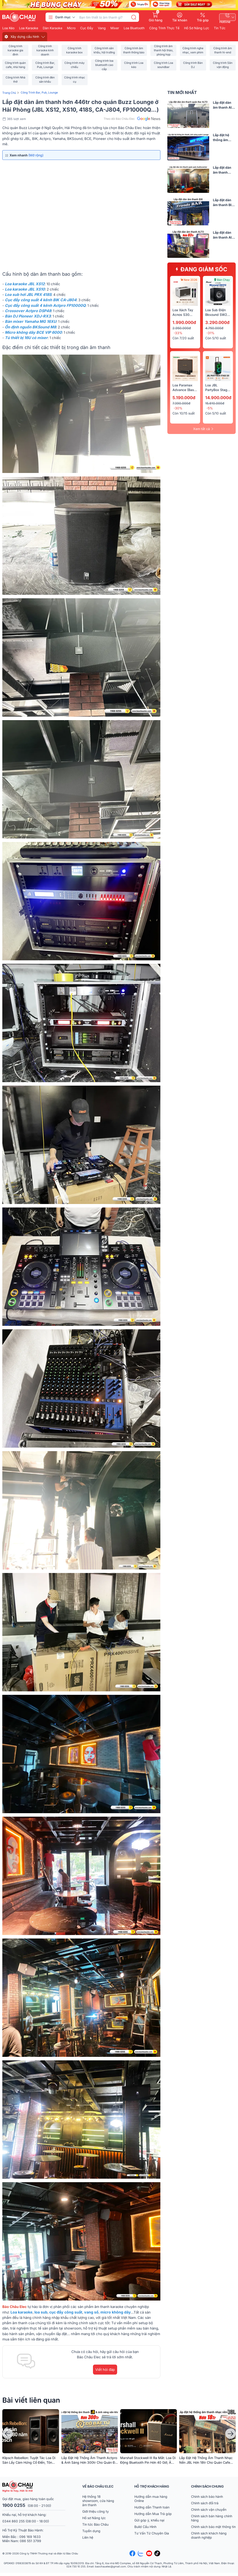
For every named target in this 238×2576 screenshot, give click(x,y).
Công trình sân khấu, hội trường (104, 50)
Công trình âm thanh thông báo (133, 50)
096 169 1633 (30, 2537)
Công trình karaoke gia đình (15, 50)
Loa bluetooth (134, 28)
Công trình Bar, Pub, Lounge (45, 65)
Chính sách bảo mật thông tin (213, 2527)
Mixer (114, 28)
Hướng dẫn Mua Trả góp (153, 2514)
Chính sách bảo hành (207, 2496)
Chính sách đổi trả (204, 2503)
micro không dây (115, 2312)
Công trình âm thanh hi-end (222, 50)
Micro (71, 28)
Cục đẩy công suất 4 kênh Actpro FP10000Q (45, 305)
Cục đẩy (86, 28)
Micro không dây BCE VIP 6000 (33, 332)
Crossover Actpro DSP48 (28, 310)
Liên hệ (87, 2537)
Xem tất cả (201, 429)
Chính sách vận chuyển (208, 2509)
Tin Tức (219, 28)
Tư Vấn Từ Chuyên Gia (152, 2533)
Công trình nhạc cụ (74, 79)
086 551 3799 (30, 2541)
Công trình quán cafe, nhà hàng (15, 65)
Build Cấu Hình (145, 2527)
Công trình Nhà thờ (15, 79)
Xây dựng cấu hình (24, 37)
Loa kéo (8, 28)
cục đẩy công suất (65, 2312)
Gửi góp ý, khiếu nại (149, 2520)
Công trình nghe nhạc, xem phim (192, 50)
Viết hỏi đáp (105, 2369)
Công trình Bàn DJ (193, 65)
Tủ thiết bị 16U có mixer (26, 337)
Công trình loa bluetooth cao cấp (104, 65)
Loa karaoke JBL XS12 (25, 284)
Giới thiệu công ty (95, 2511)
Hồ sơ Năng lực (94, 2518)
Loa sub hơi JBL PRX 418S (28, 294)
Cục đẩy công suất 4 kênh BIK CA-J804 (40, 300)
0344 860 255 (13, 2521)
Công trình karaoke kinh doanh (45, 50)
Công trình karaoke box (74, 50)
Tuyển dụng (91, 2531)
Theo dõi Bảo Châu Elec (132, 119)
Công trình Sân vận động (222, 65)
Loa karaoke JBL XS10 (25, 289)
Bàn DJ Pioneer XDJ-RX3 (28, 316)
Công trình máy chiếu (74, 65)
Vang (102, 28)
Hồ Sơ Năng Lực (196, 28)
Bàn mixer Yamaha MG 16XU (30, 321)
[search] (133, 17)
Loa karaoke (28, 28)
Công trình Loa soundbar (163, 65)
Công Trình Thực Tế (164, 28)
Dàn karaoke (52, 28)
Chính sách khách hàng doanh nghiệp (209, 2535)
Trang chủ (9, 92)
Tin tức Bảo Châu (95, 2524)
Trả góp (203, 20)
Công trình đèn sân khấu (45, 79)
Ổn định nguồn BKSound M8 (30, 327)
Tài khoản (179, 20)
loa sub (40, 2312)
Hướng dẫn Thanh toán (151, 2507)
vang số (91, 2312)
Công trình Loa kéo (133, 65)
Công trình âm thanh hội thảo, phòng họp (163, 50)
